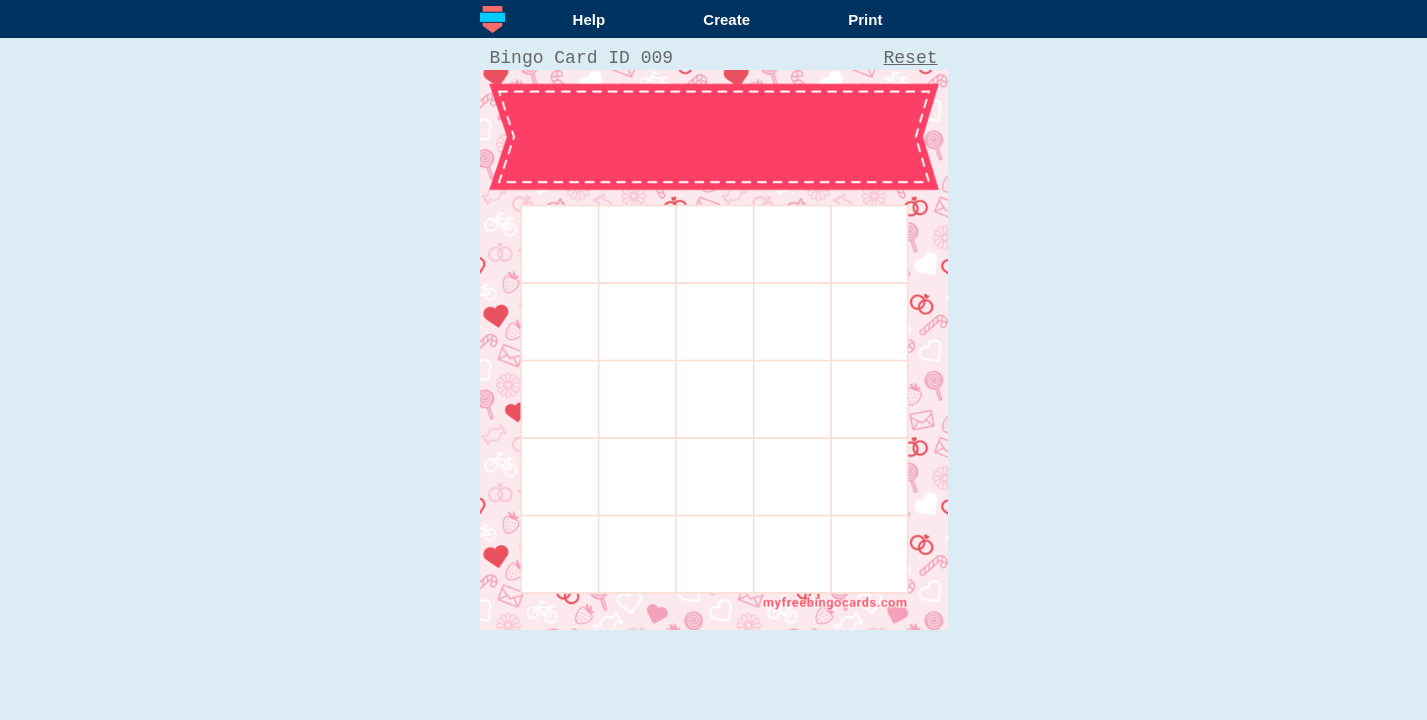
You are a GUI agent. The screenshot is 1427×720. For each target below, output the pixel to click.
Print (865, 19)
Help (589, 19)
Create (726, 19)
